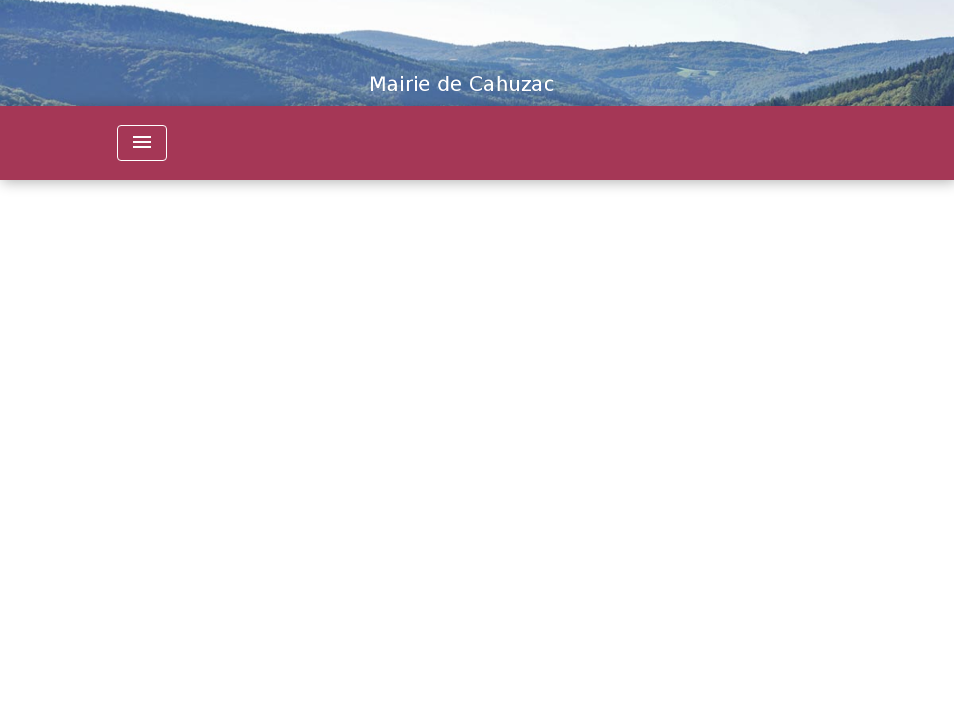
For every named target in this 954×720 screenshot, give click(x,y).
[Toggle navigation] (142, 143)
